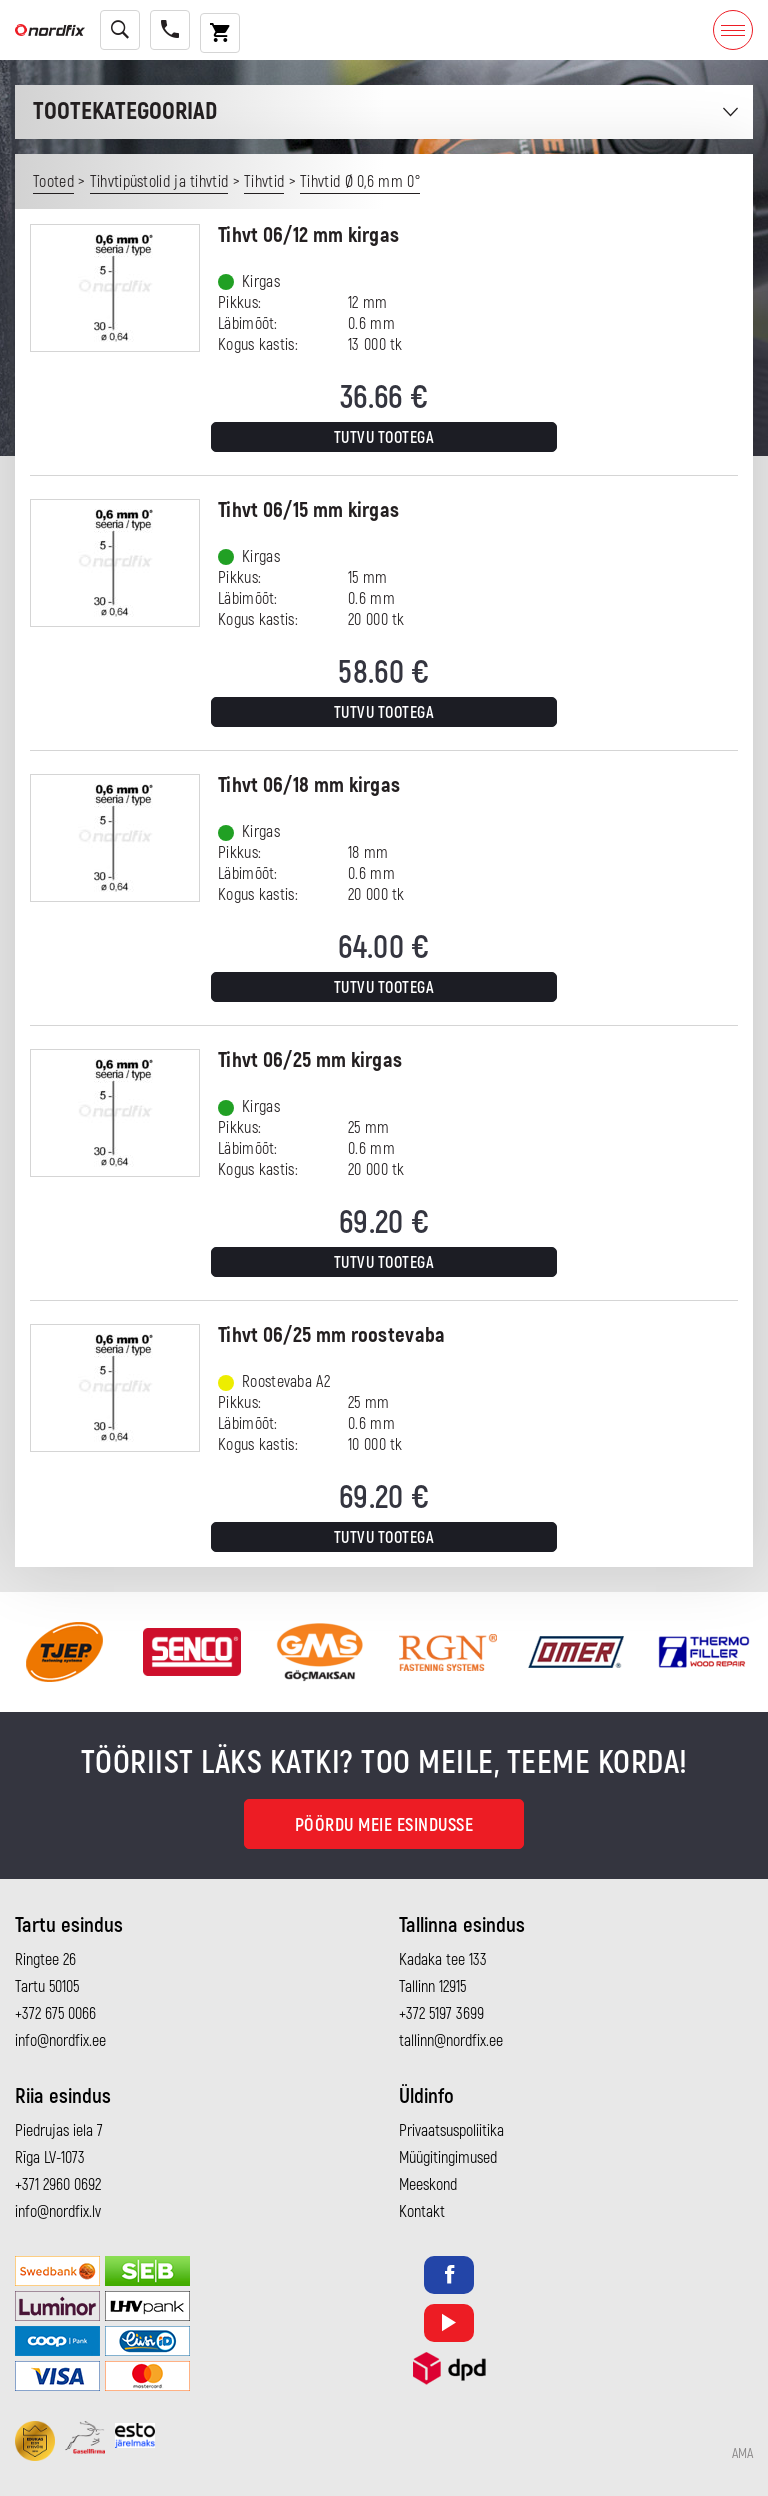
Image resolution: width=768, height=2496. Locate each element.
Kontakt (422, 2212)
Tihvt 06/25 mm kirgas (310, 1060)
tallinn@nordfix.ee (451, 2041)
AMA (742, 2454)
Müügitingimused (448, 2158)
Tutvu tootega (384, 438)
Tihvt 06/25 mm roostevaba (332, 1335)
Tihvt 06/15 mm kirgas (308, 510)
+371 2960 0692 (58, 2185)
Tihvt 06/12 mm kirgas (308, 235)
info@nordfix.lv (58, 2212)
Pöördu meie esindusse (384, 1825)
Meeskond (428, 2185)
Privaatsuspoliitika (451, 2131)
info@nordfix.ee (60, 2041)
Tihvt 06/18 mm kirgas (309, 785)
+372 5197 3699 (441, 2014)
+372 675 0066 (55, 2014)
